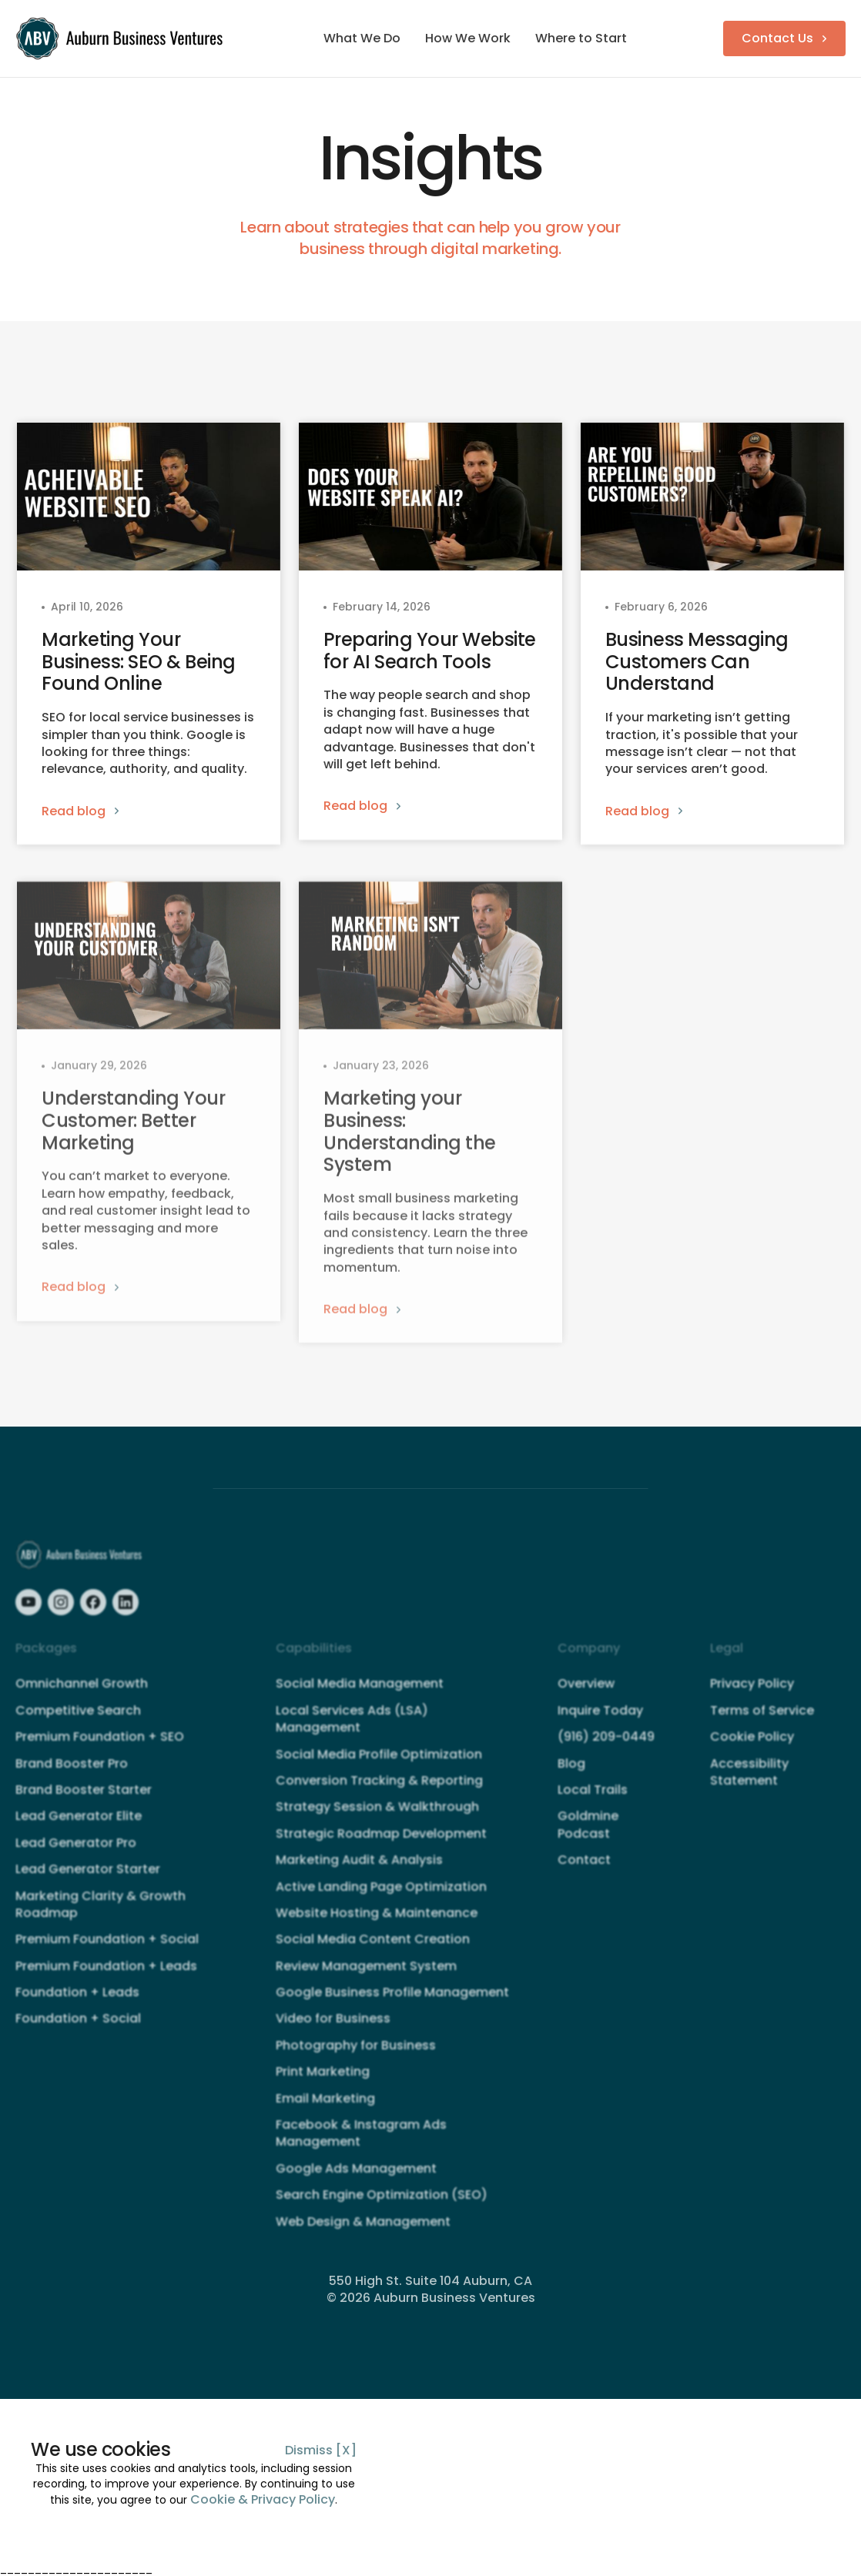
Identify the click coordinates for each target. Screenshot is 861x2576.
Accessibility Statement (749, 1785)
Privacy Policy (752, 1697)
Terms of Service (762, 1723)
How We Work (468, 38)
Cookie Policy (752, 1750)
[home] (121, 38)
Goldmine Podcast (588, 1838)
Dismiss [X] (321, 2450)
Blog (571, 1776)
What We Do (361, 38)
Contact (584, 1873)
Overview (586, 1697)
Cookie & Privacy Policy (262, 2499)
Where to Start (581, 38)
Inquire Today (600, 1723)
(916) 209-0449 (606, 1750)
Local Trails (593, 1803)
